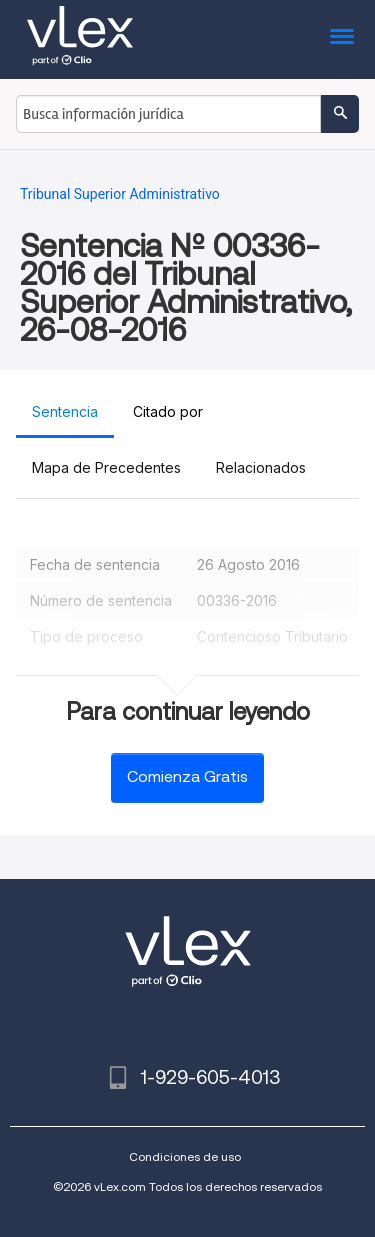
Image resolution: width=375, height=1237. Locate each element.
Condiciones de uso (185, 1156)
